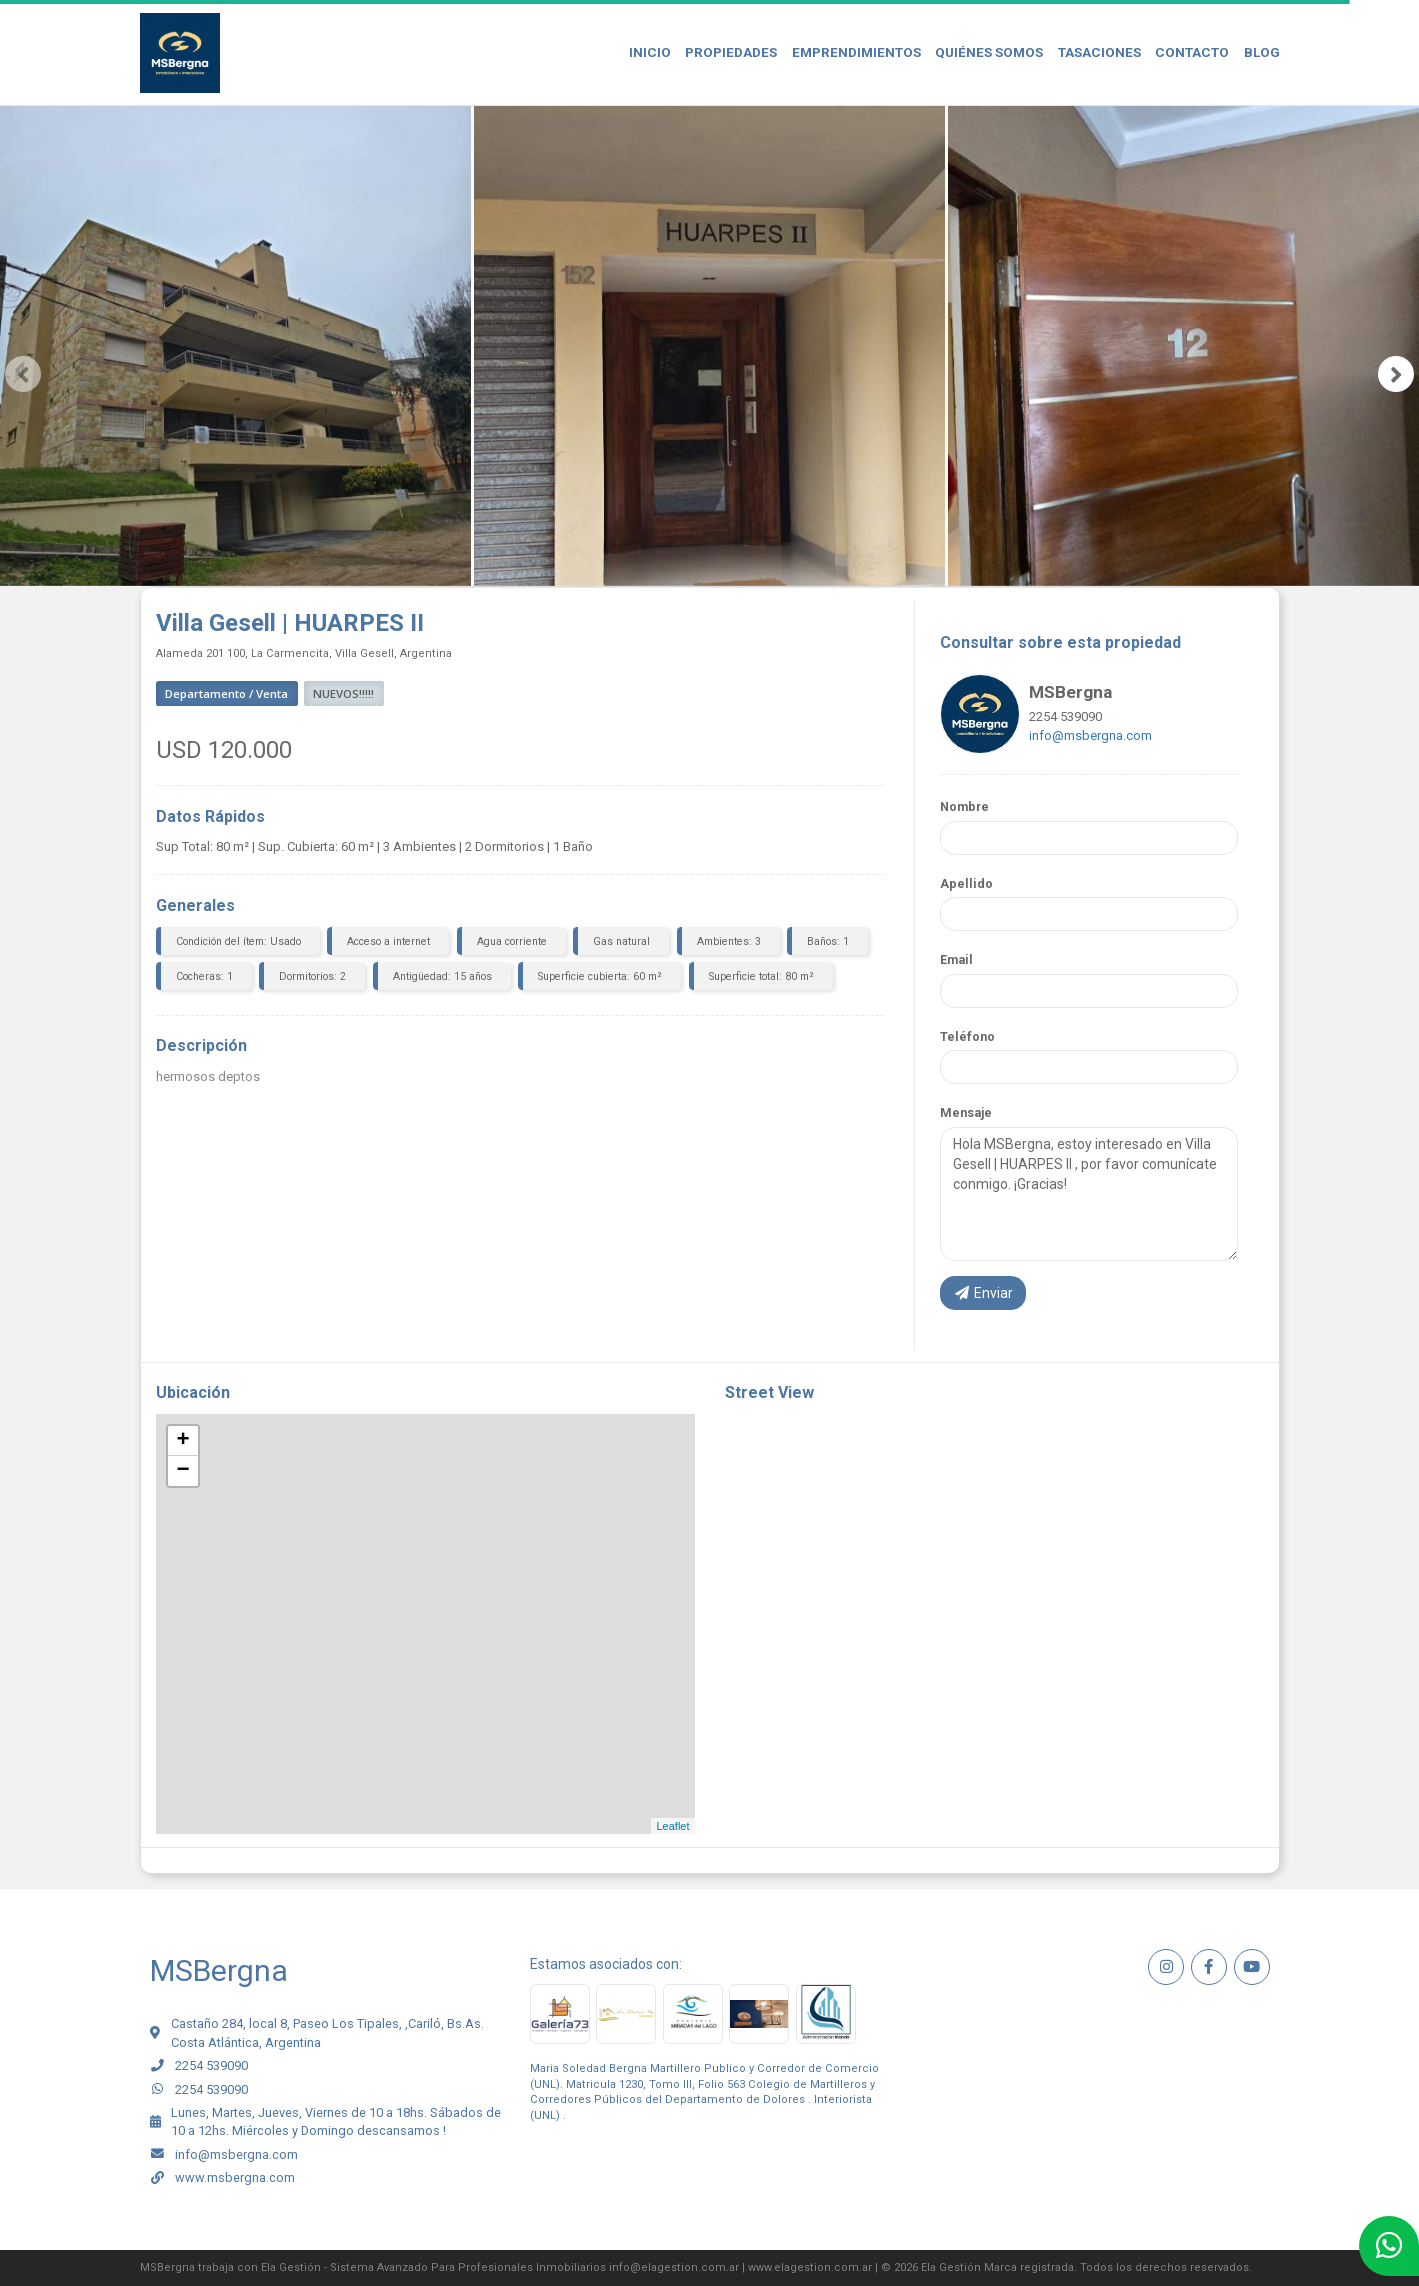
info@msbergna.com (1090, 735)
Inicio (650, 52)
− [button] (182, 1471)
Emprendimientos (856, 52)
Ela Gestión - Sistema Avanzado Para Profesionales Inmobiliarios (433, 2267)
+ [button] (182, 1441)
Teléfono (967, 1036)
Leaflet (672, 1826)
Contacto (1192, 52)
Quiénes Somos (989, 52)
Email (956, 959)
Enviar (983, 1293)
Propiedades (731, 52)
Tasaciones (1099, 52)
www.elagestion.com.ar (810, 2267)
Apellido (966, 883)
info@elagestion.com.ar (674, 2267)
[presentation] (23, 374)
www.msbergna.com (235, 2177)
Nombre (964, 806)
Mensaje (966, 1112)
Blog (1262, 52)
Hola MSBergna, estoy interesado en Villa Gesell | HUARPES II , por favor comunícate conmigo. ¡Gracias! (1089, 1194)
